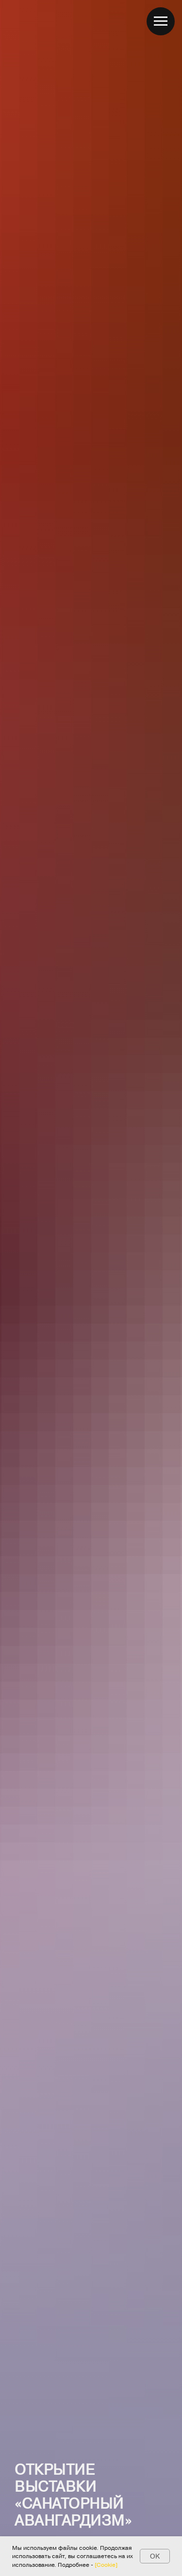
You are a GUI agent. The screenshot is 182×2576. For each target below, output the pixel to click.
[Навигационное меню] (160, 21)
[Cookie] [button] (106, 2564)
